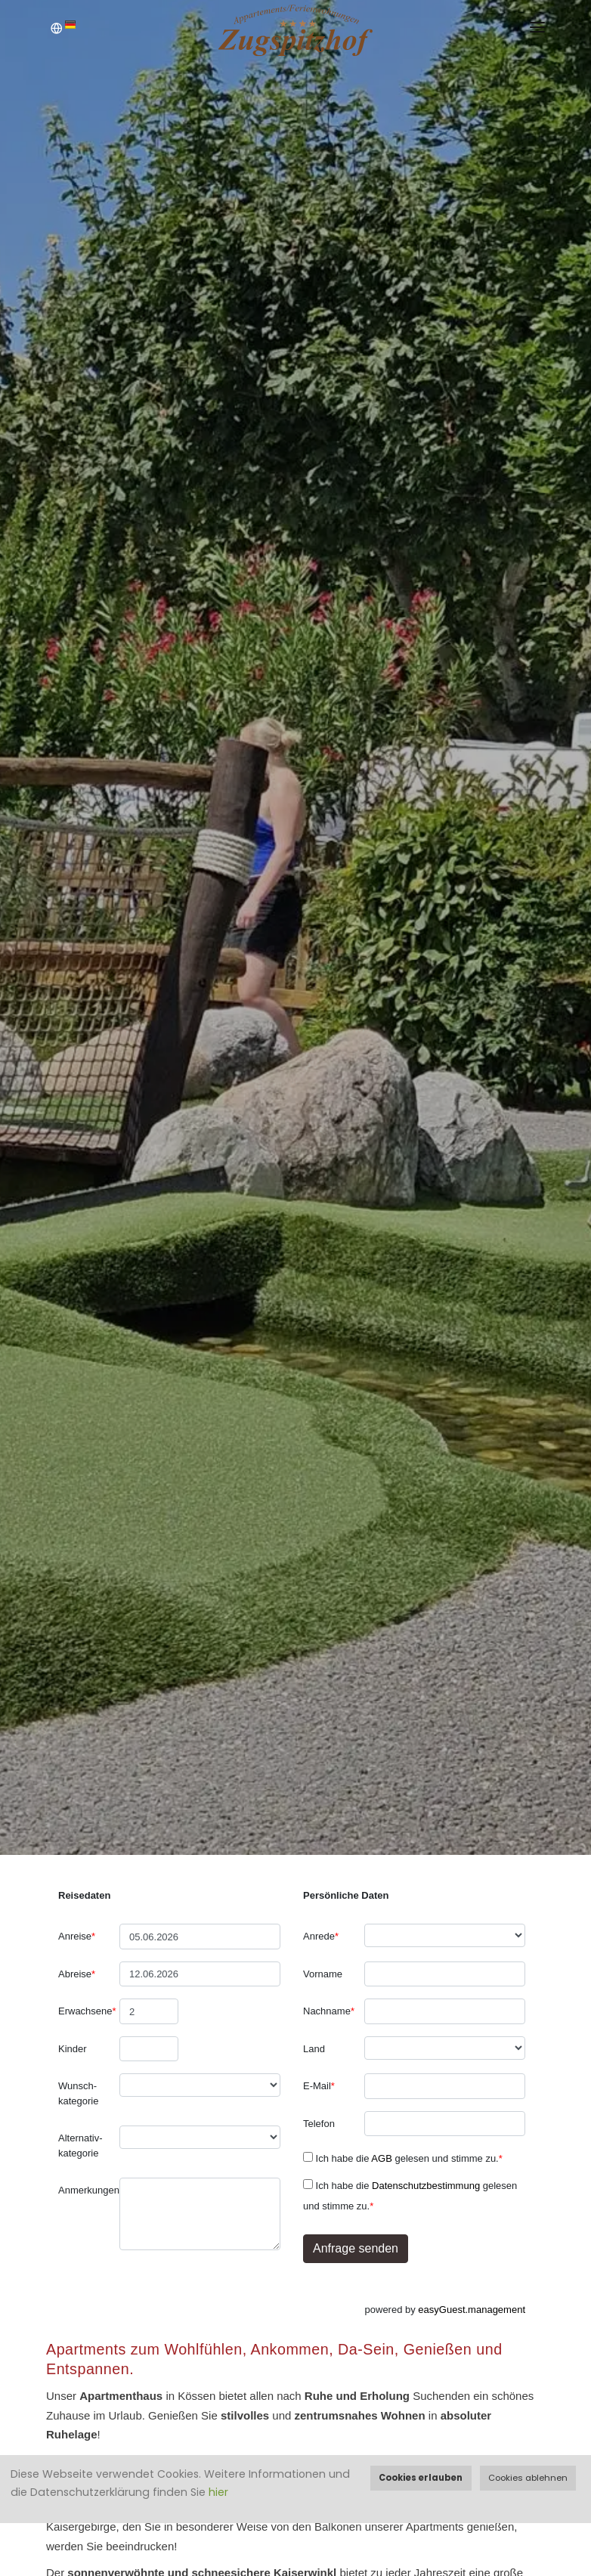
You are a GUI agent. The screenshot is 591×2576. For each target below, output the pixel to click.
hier (218, 2492)
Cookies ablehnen (528, 2478)
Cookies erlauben (421, 2478)
